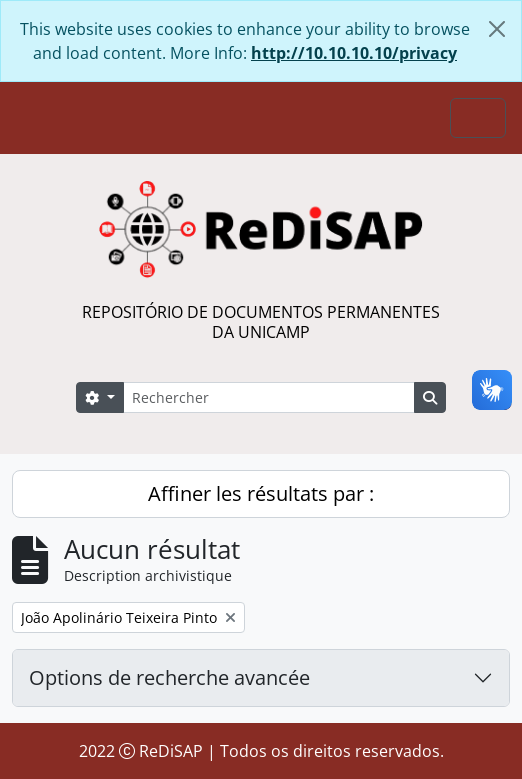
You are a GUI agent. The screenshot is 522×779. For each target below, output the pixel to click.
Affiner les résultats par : (261, 493)
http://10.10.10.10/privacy (354, 53)
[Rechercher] (269, 397)
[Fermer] (497, 29)
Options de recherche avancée (169, 677)
